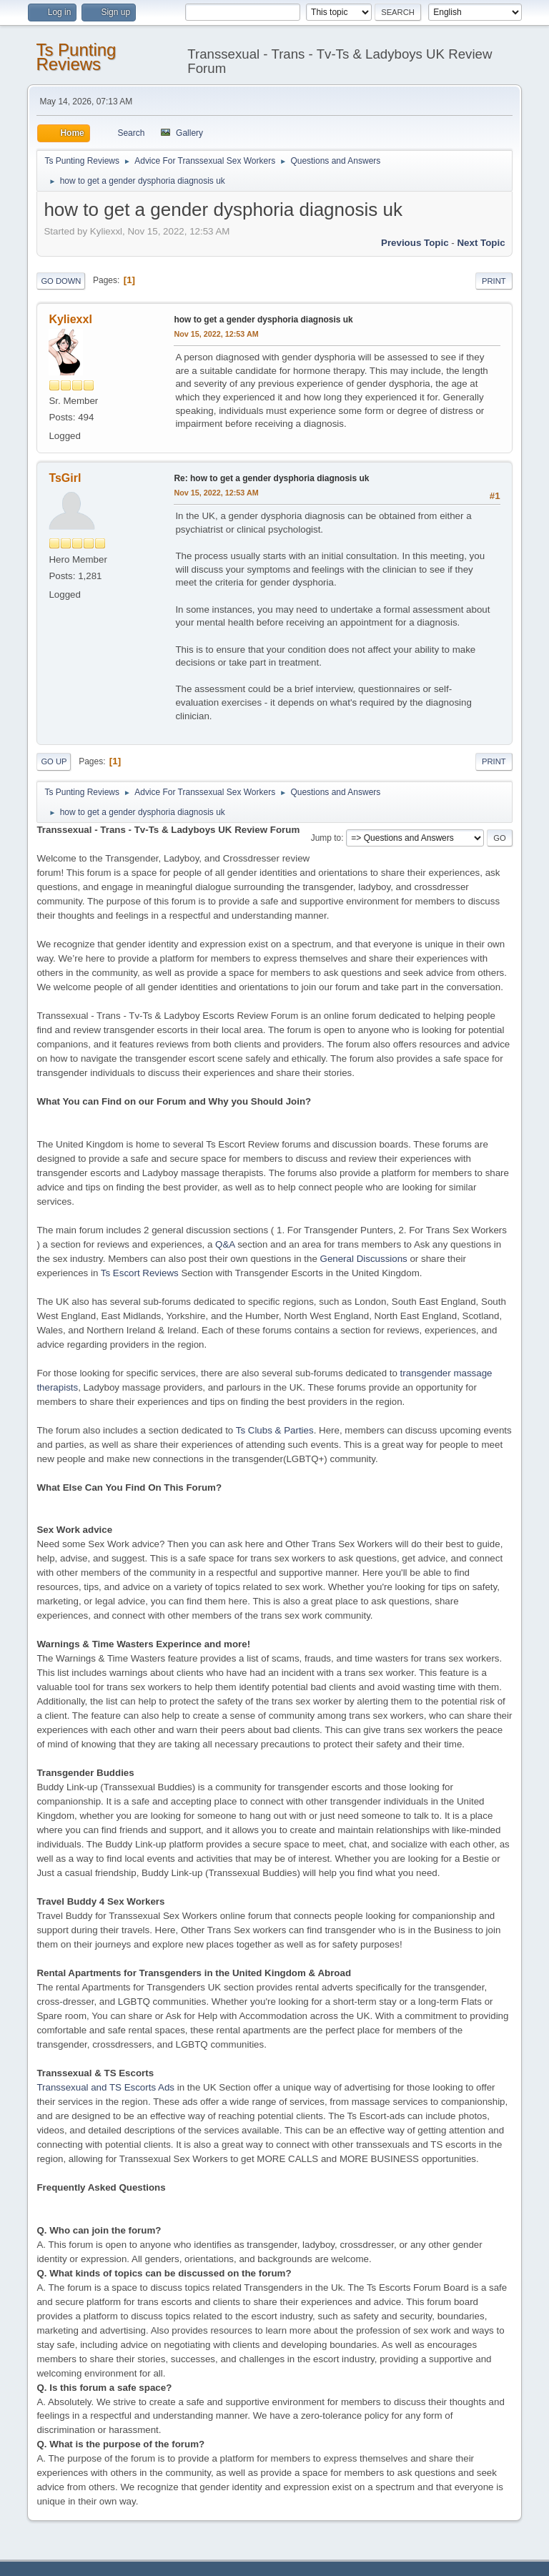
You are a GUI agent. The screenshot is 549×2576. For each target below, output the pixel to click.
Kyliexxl (70, 319)
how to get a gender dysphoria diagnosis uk (263, 320)
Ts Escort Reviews (140, 1273)
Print (494, 281)
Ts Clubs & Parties (275, 1430)
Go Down (61, 281)
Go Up (53, 761)
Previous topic (415, 242)
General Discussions (363, 1258)
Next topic (481, 242)
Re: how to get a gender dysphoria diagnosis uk (271, 478)
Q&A (224, 1244)
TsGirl (65, 478)
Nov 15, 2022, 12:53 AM (216, 334)
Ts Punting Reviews (76, 57)
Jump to (326, 838)
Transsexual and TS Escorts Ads (105, 2087)
